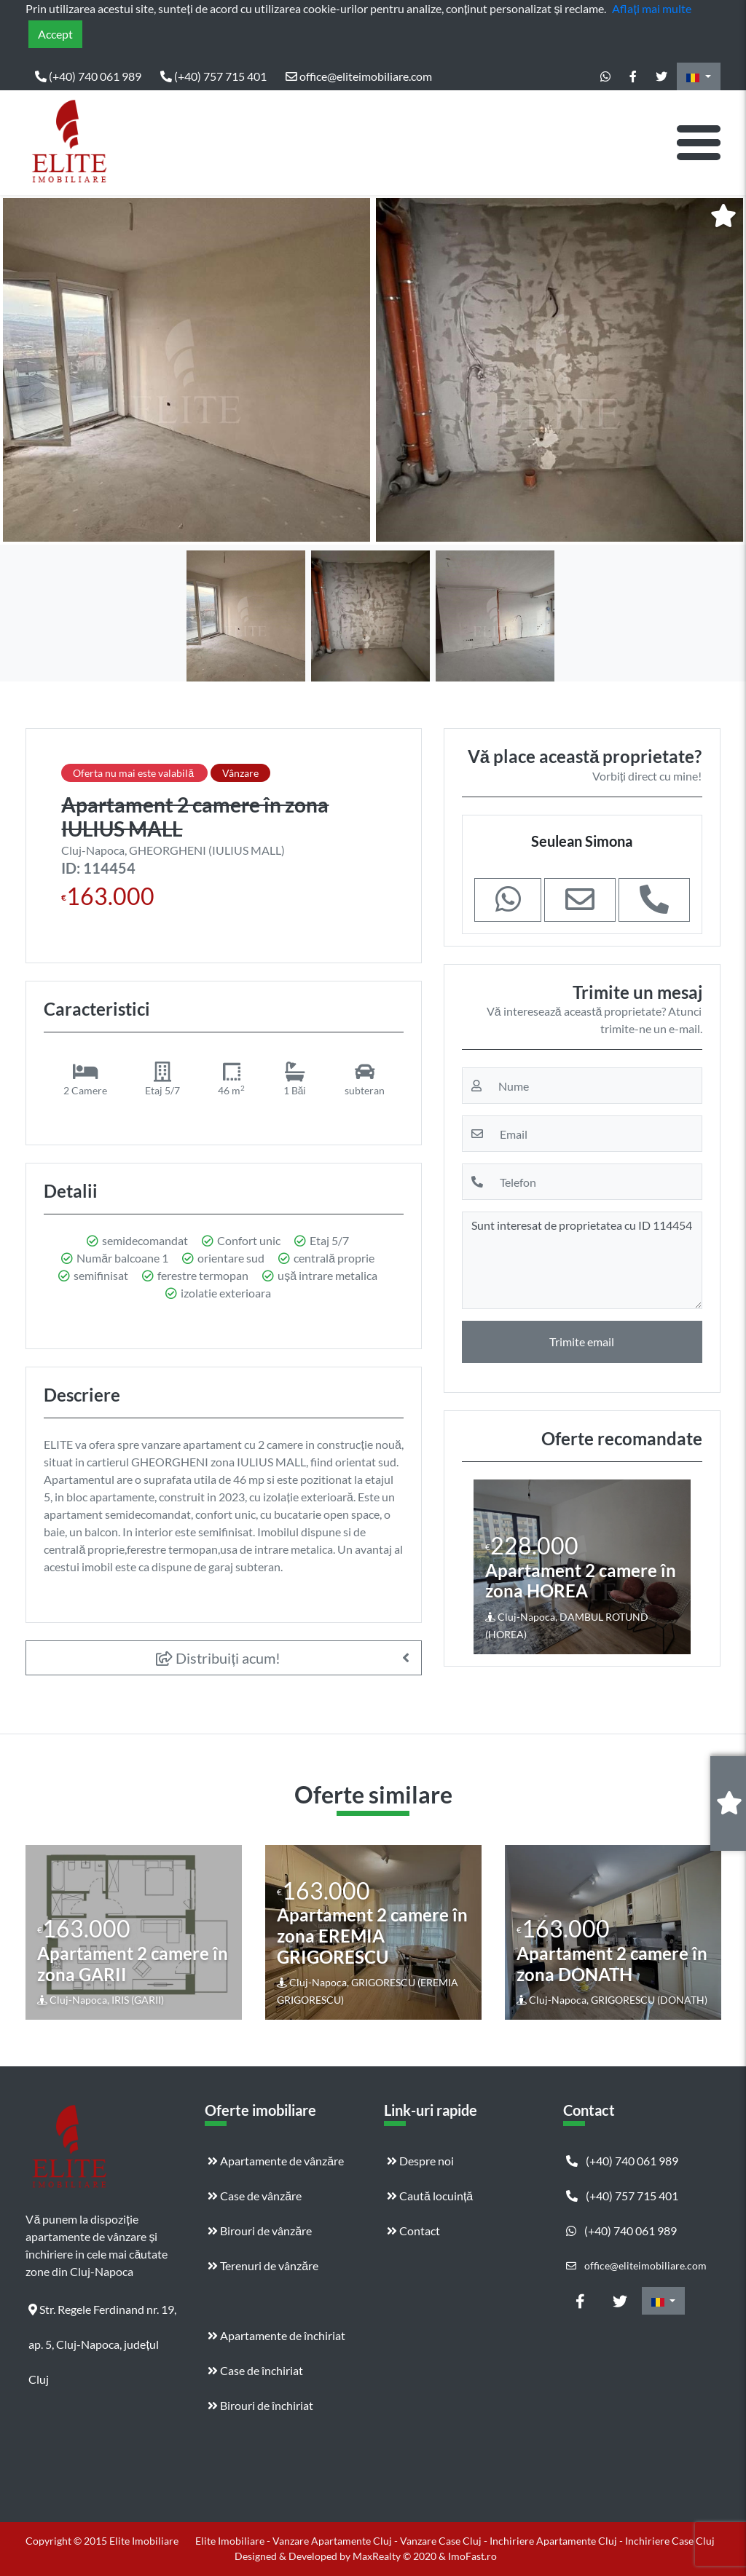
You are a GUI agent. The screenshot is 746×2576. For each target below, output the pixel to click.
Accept (55, 34)
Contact (413, 2230)
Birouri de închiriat (260, 2405)
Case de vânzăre (255, 2195)
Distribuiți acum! (218, 1658)
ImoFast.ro (472, 2556)
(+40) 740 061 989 (88, 76)
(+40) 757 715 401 (213, 76)
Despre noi (420, 2161)
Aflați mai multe (651, 8)
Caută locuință (430, 2195)
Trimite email (581, 1341)
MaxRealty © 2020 (396, 2556)
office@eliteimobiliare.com (359, 76)
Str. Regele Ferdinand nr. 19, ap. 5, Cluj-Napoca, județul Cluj (102, 2314)
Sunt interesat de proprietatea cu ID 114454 (582, 1260)
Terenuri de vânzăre (263, 2265)
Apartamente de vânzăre (276, 2161)
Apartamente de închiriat (276, 2335)
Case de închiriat (255, 2370)
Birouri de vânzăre (260, 2230)
